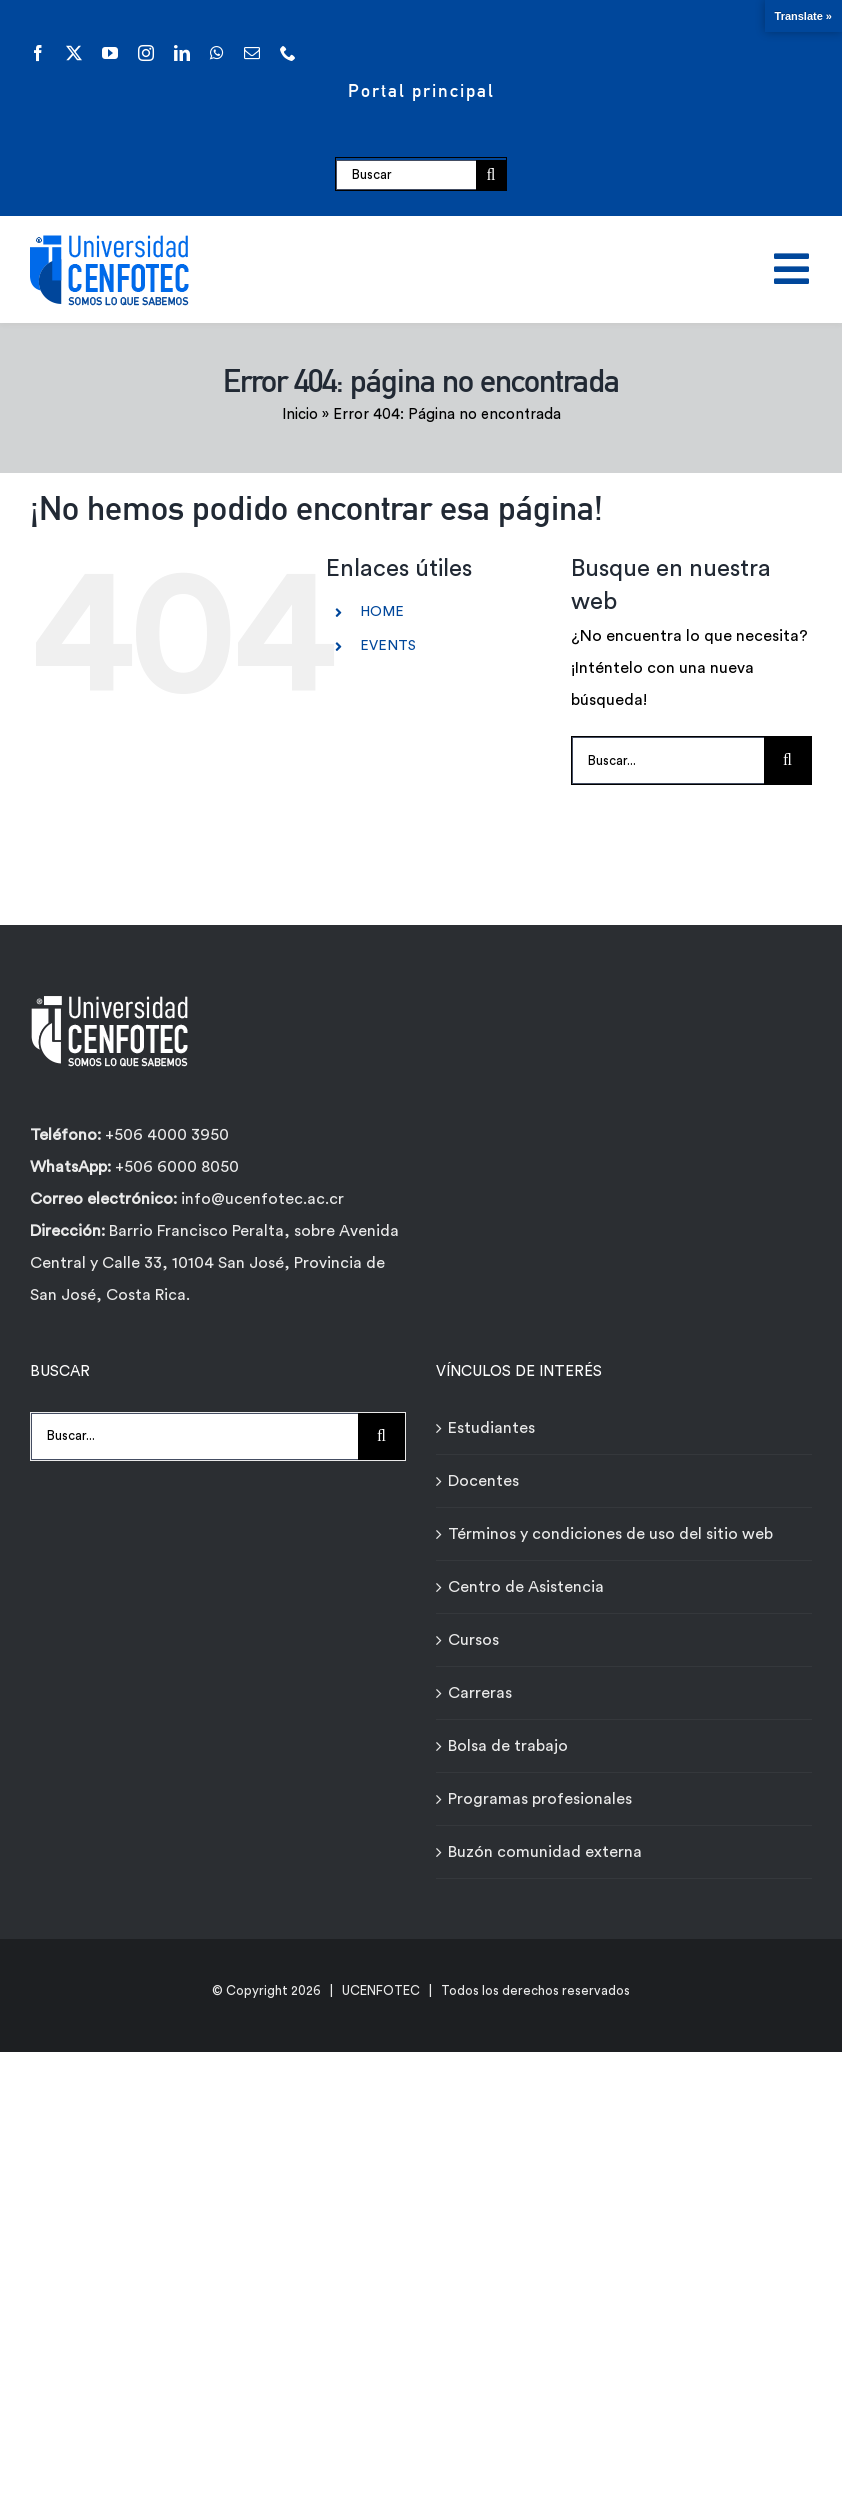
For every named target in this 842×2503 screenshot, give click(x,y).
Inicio (300, 414)
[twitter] (74, 53)
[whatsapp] (217, 53)
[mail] (252, 53)
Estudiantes (491, 1428)
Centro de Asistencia (526, 1587)
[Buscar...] (668, 760)
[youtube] (110, 53)
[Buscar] (406, 175)
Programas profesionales (540, 1799)
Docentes (483, 1481)
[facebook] (38, 53)
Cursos (473, 1640)
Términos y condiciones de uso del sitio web (610, 1534)
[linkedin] (182, 53)
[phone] (288, 53)
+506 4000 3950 (167, 1135)
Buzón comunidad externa (545, 1852)
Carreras (480, 1693)
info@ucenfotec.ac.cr (262, 1199)
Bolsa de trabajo (508, 1746)
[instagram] (146, 53)
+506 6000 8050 (175, 1167)
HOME (382, 612)
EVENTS (388, 646)
